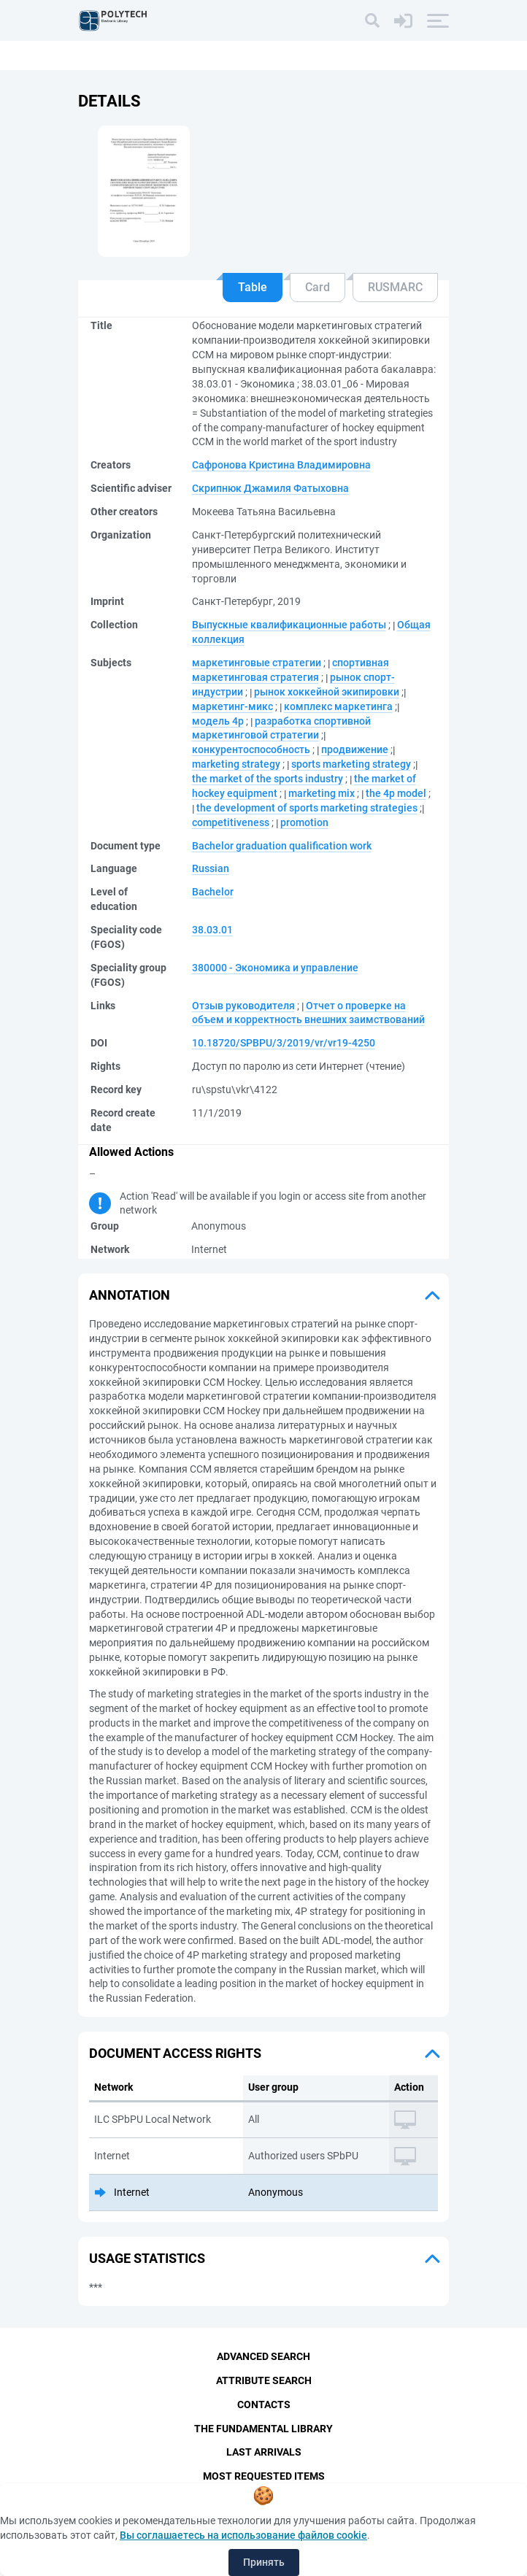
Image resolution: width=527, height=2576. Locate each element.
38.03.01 (212, 930)
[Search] (372, 20)
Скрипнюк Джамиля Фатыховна (270, 488)
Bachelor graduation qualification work (282, 846)
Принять (264, 2562)
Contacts (264, 2404)
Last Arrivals (263, 2453)
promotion (304, 822)
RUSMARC (395, 287)
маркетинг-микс (232, 706)
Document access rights (175, 2053)
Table (252, 287)
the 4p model (396, 793)
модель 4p (218, 721)
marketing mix (321, 793)
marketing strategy (236, 764)
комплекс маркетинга (338, 706)
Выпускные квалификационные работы (289, 624)
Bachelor (213, 892)
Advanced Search (263, 2356)
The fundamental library (263, 2428)
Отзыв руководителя (243, 1005)
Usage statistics (147, 2258)
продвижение (354, 749)
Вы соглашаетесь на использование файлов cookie (243, 2535)
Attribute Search (264, 2380)
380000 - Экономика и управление (275, 967)
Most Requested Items (264, 2477)
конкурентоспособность (251, 749)
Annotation (129, 1295)
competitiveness (230, 822)
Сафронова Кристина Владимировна (281, 465)
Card (317, 287)
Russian (210, 868)
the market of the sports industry (267, 778)
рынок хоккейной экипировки (326, 692)
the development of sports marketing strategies (307, 808)
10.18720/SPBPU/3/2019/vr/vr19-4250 (283, 1043)
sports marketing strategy (351, 764)
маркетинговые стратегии (256, 662)
